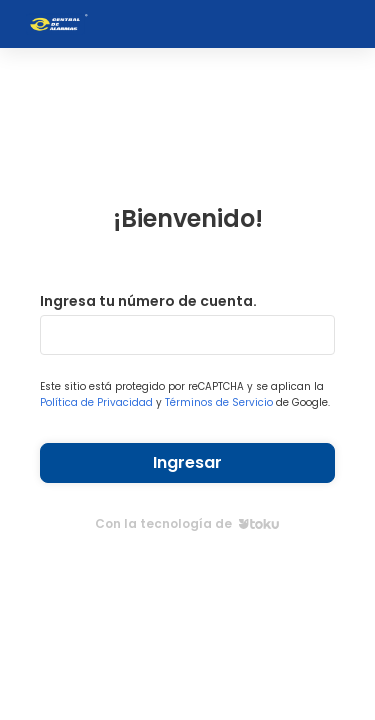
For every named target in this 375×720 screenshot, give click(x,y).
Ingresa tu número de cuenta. (148, 301)
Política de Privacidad (96, 402)
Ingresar (187, 462)
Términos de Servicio (219, 402)
